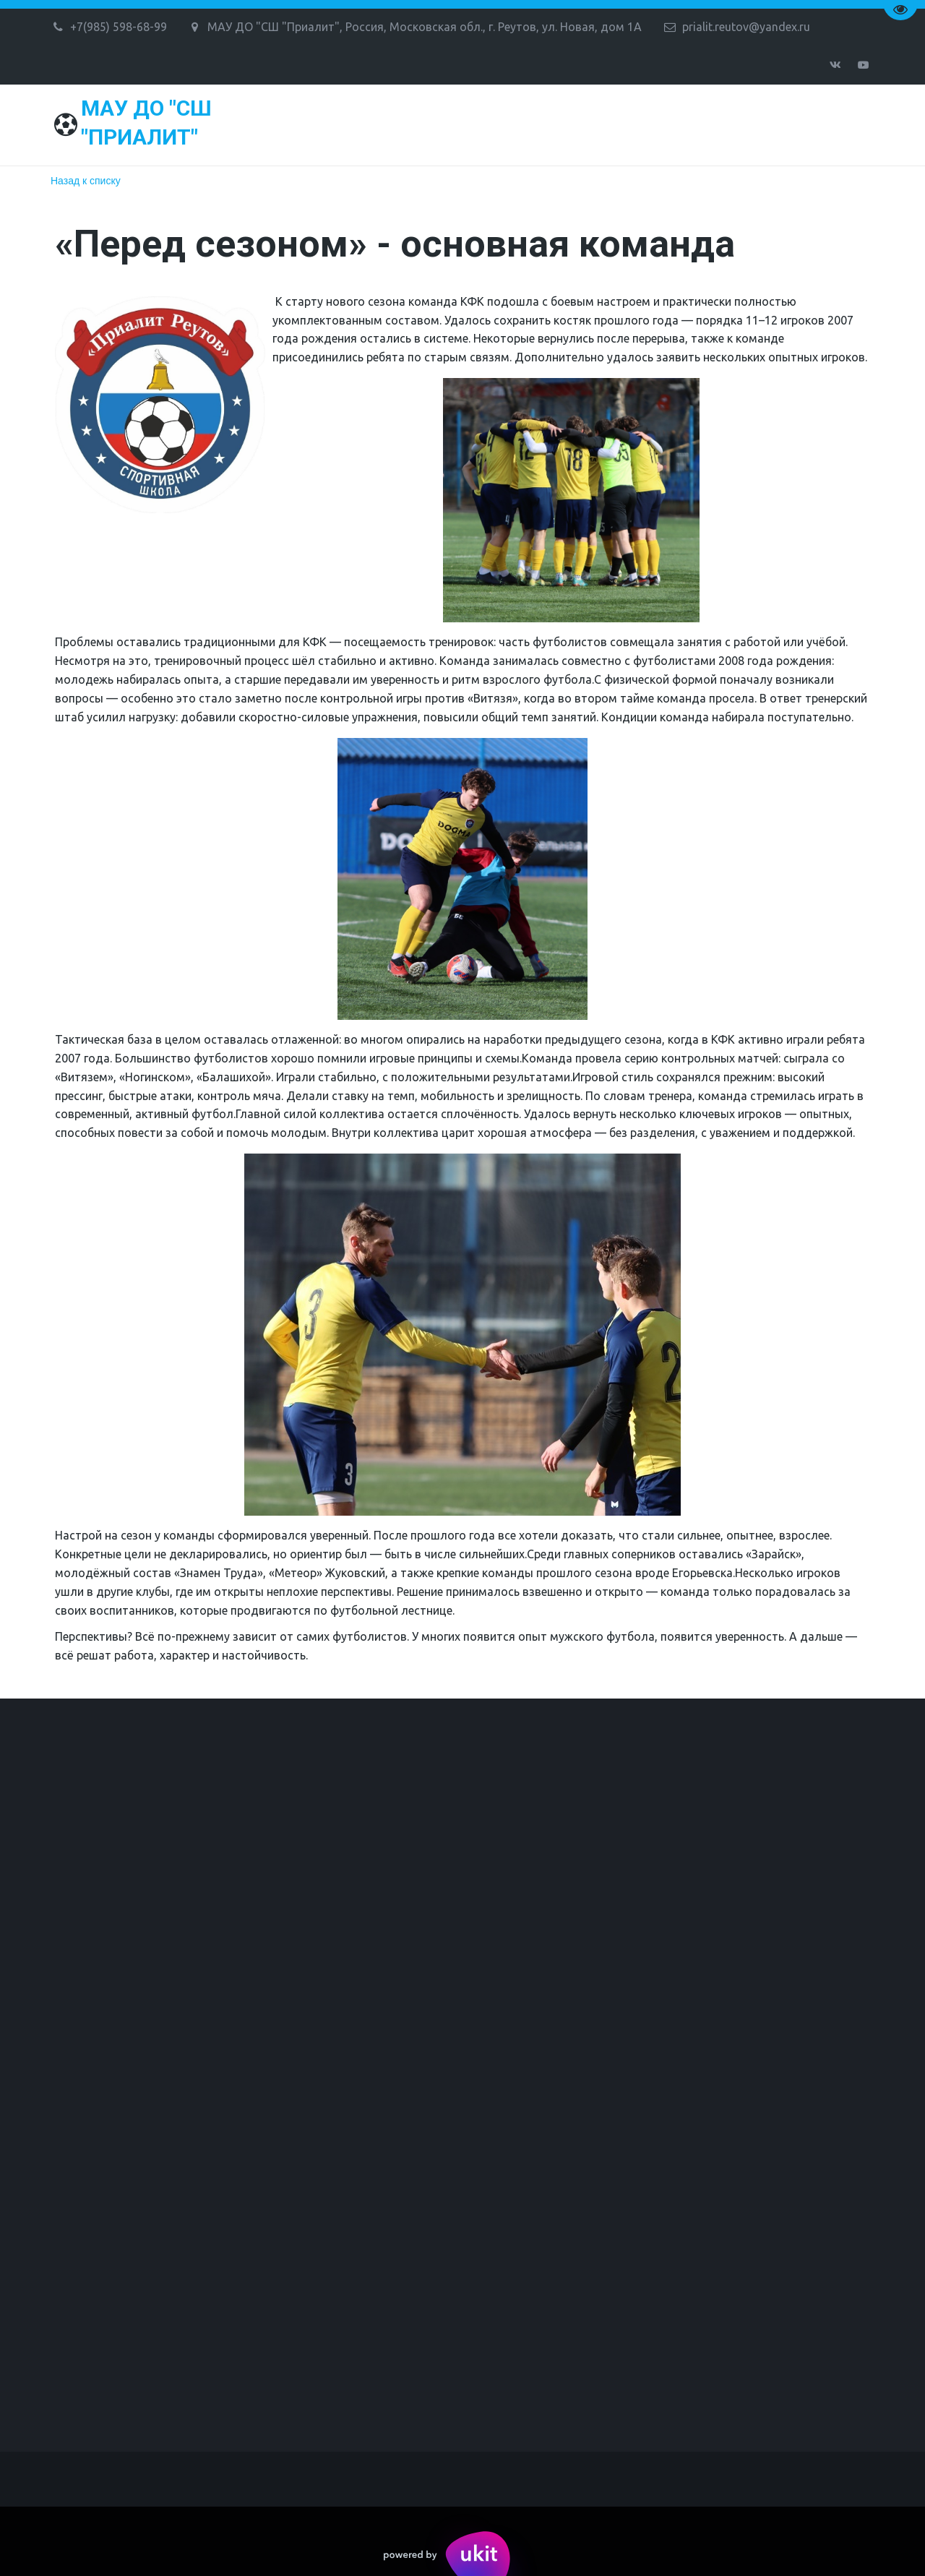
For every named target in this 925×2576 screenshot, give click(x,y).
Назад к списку (86, 180)
